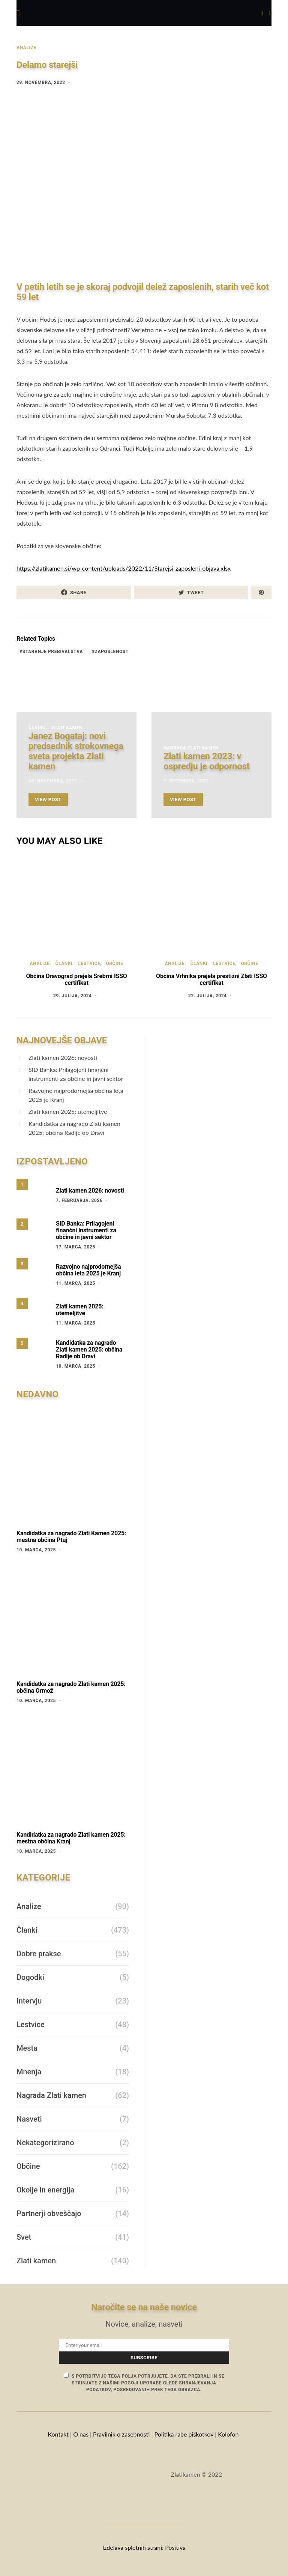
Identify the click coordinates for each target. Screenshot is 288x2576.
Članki (37, 727)
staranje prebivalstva (52, 651)
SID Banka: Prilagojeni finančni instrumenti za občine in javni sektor (75, 1074)
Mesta (27, 2048)
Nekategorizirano (45, 2142)
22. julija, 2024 (207, 995)
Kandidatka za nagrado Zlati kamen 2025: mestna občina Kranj (71, 1838)
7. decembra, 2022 (186, 781)
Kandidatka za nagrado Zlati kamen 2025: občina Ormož (71, 1687)
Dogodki (30, 1977)
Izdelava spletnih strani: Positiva (144, 2547)
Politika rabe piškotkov (184, 2434)
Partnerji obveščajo (48, 2213)
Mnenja (28, 2071)
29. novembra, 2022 (40, 82)
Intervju (29, 2000)
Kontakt (58, 2434)
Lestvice (89, 963)
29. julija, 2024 (72, 995)
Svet (23, 2237)
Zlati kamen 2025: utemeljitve (67, 1111)
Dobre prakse (38, 1953)
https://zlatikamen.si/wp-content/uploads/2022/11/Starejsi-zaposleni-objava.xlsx (123, 568)
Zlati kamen (66, 727)
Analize (26, 47)
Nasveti (29, 2118)
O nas (80, 2434)
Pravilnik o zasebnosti (121, 2434)
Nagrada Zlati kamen (191, 748)
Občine (114, 963)
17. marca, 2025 (75, 1247)
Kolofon (229, 2434)
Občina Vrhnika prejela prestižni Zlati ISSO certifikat (211, 979)
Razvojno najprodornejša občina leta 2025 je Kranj (75, 1095)
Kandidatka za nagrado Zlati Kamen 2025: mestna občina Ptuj (71, 1537)
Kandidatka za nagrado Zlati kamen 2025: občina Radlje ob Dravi (74, 1128)
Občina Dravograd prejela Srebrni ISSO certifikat (76, 979)
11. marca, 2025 (75, 1283)
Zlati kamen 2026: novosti (62, 1057)
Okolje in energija (45, 2189)
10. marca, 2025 (75, 1366)
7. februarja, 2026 (79, 1200)
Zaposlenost (112, 651)
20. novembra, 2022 (52, 781)
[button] (270, 13)
